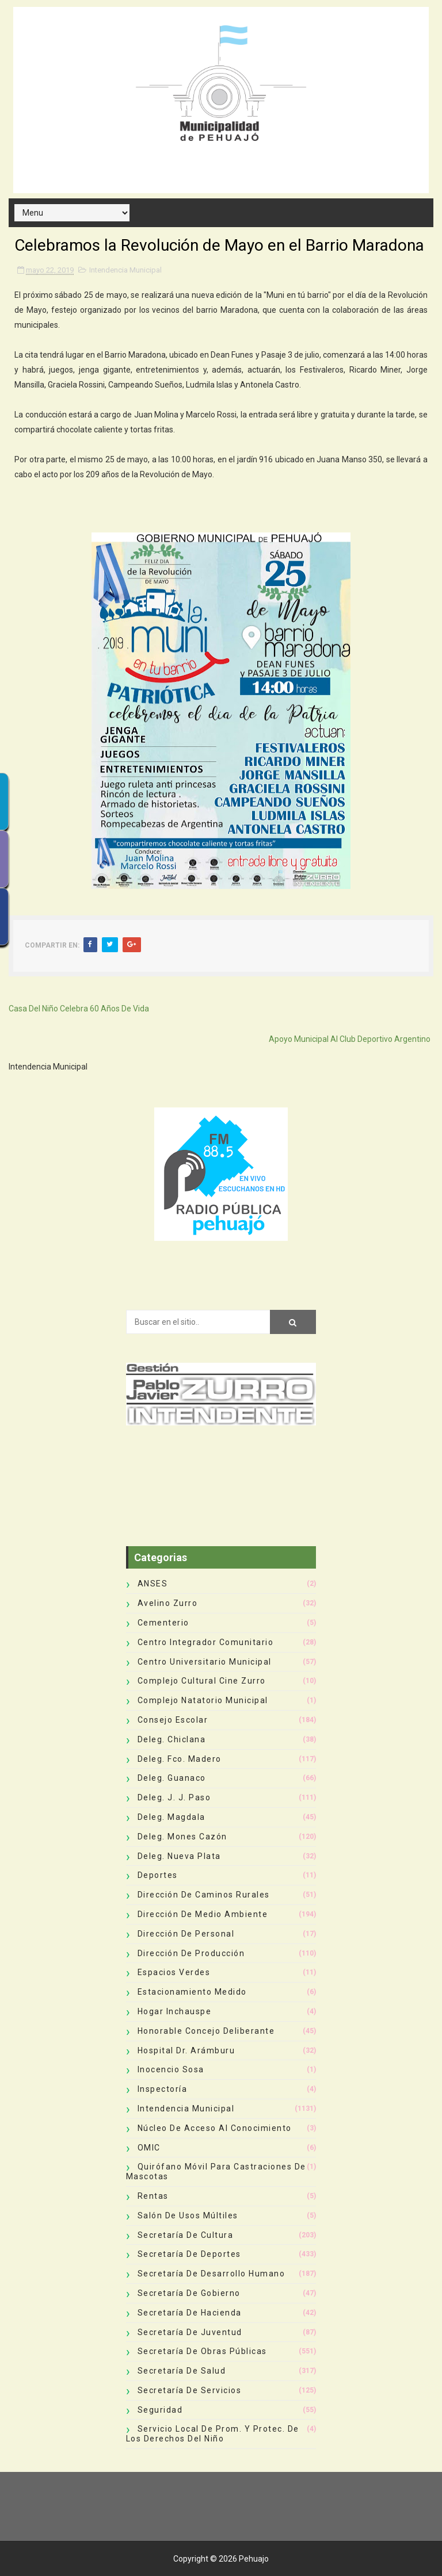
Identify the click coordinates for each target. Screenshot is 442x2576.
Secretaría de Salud (182, 2370)
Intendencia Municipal (125, 270)
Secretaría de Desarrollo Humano (211, 2273)
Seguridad (160, 2409)
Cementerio (163, 1622)
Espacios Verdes (174, 1972)
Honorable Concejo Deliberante (206, 2030)
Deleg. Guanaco (172, 1777)
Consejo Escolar (173, 1719)
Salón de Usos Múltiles (188, 2215)
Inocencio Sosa (171, 2069)
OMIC (149, 2147)
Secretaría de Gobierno (189, 2293)
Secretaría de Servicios (190, 2390)
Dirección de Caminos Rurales (204, 1894)
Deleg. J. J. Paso (174, 1797)
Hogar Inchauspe (175, 2011)
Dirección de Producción (191, 1953)
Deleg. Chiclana (172, 1739)
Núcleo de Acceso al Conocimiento (215, 2128)
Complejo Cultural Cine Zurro (202, 1680)
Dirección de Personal (186, 1933)
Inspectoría (163, 2089)
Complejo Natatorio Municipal (203, 1700)
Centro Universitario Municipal (205, 1661)
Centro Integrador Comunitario (206, 1642)
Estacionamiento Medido (192, 1991)
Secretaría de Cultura (186, 2235)
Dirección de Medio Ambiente (203, 1914)
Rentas (153, 2196)
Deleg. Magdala (171, 1817)
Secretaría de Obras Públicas (202, 2351)
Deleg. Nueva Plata (179, 1856)
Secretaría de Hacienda (190, 2312)
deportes (158, 1875)
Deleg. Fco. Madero (180, 1759)
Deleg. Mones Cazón (182, 1836)
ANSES (153, 1583)
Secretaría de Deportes (189, 2254)
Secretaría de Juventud (190, 2332)
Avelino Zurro (168, 1603)
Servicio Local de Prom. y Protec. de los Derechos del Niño (212, 2433)
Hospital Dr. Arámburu (186, 2050)
